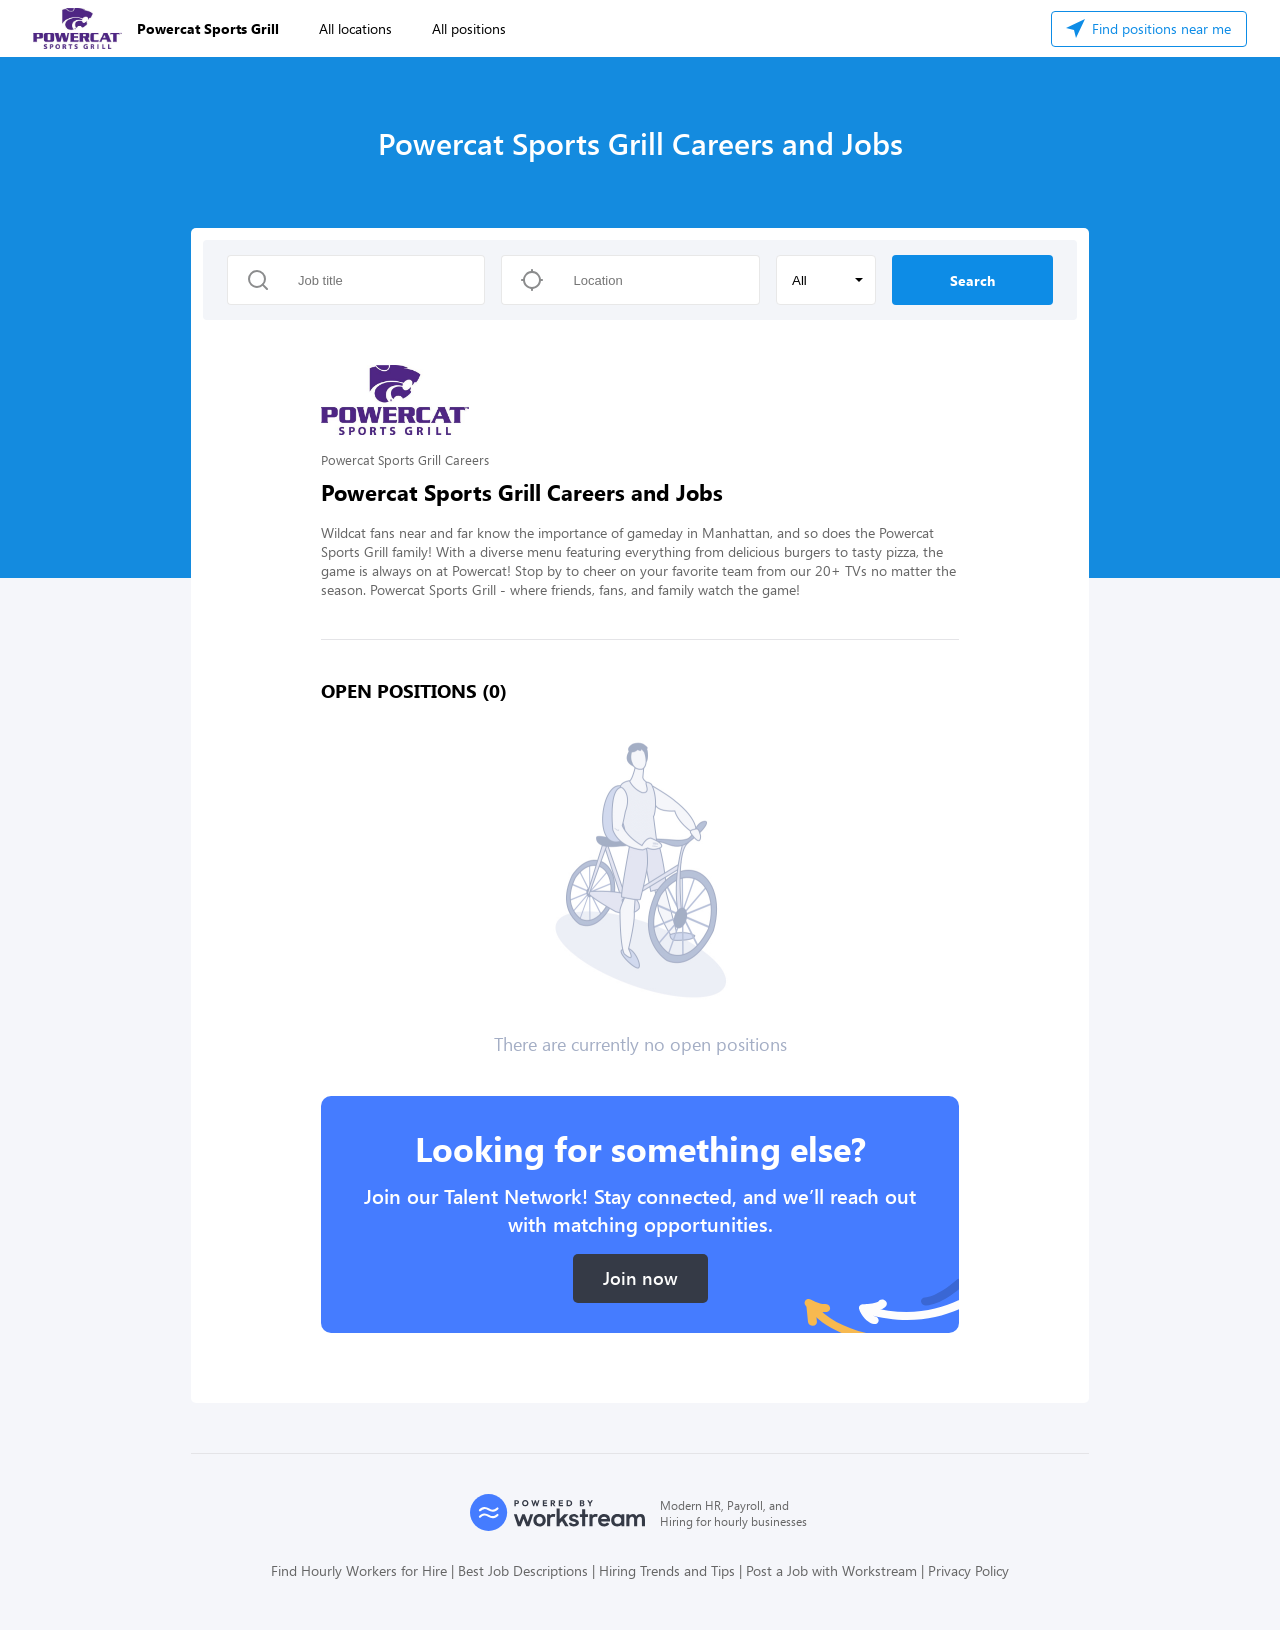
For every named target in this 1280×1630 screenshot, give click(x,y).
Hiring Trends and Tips (667, 1570)
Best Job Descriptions (523, 1570)
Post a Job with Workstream (831, 1570)
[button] (826, 280)
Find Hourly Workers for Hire (359, 1570)
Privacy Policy (968, 1570)
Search (972, 280)
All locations (355, 28)
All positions (469, 28)
